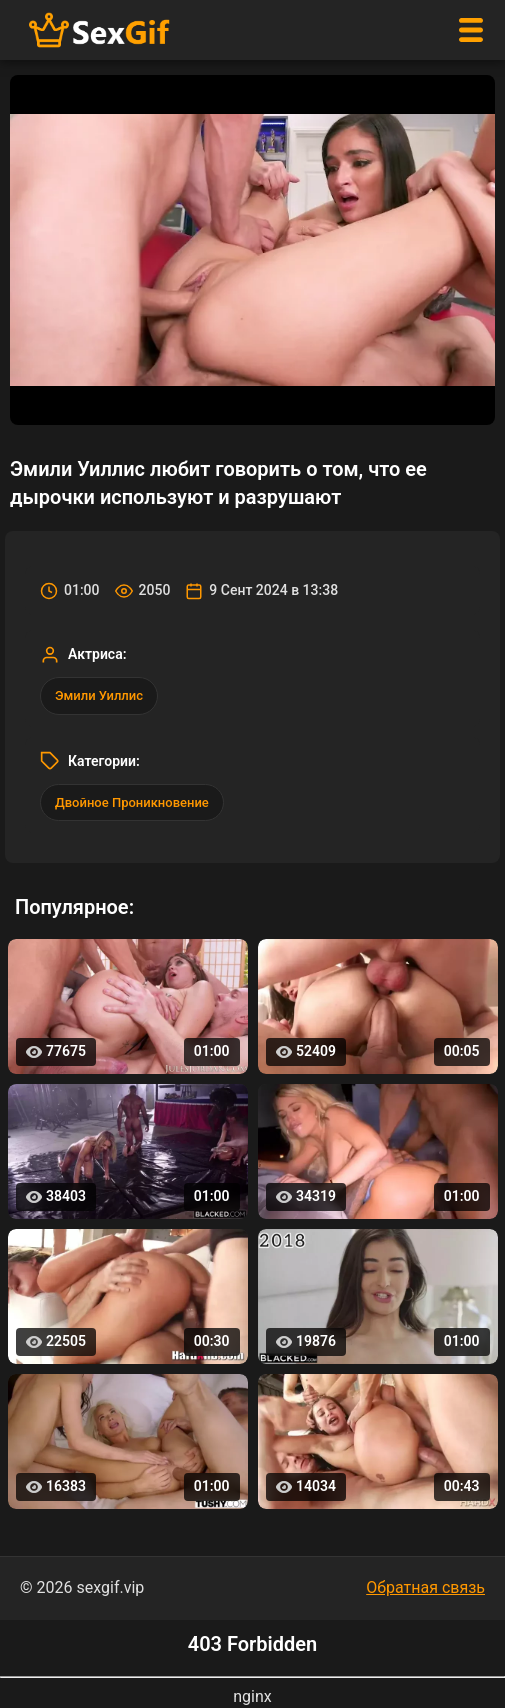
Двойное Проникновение (132, 802)
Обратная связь (425, 1587)
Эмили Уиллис (99, 695)
